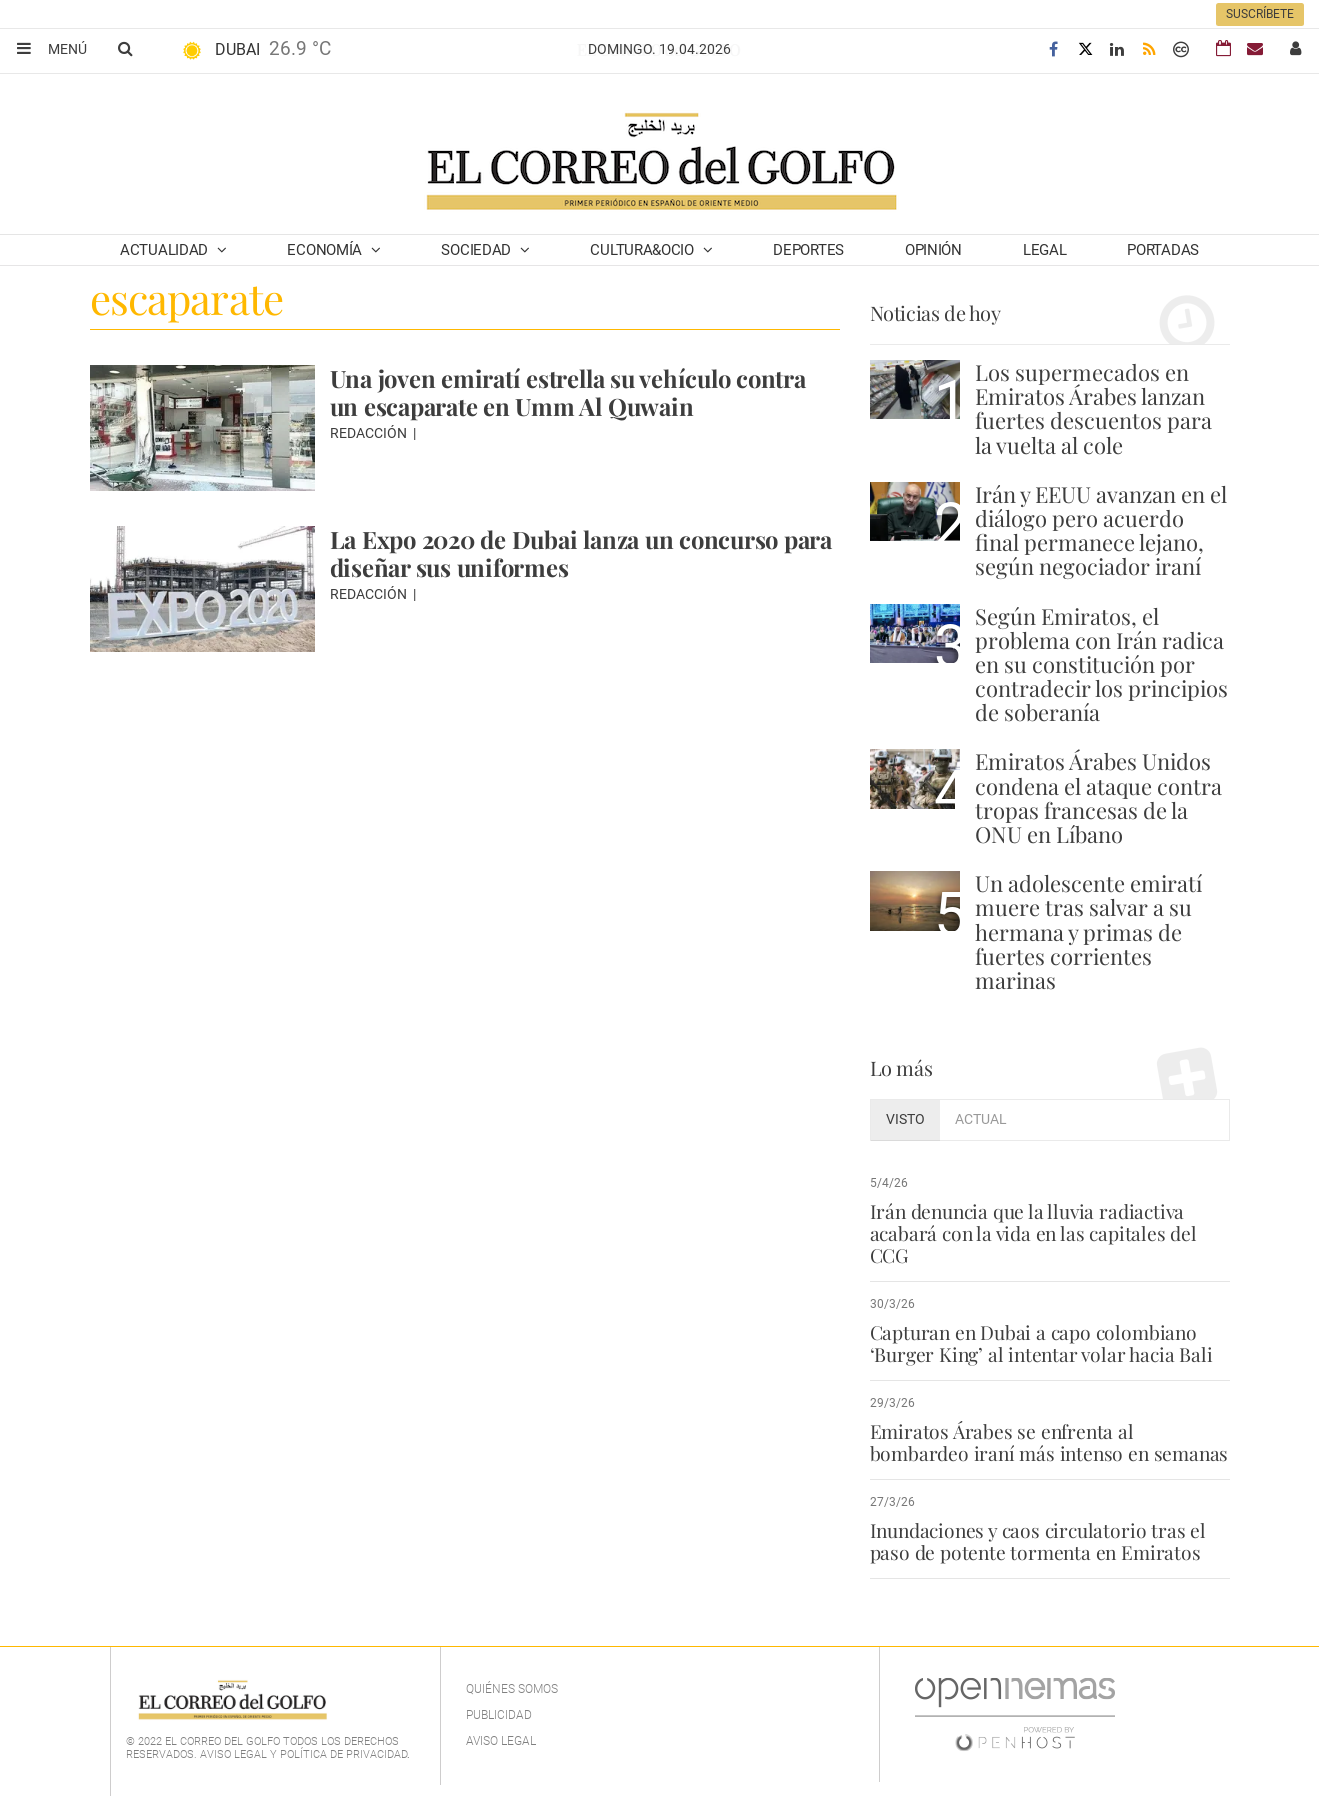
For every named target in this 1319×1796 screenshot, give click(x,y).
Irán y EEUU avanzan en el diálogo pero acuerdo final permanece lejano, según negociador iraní (1101, 530)
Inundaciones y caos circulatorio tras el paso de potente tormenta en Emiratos (1038, 1541)
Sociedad (477, 250)
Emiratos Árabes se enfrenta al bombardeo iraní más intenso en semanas (1049, 1442)
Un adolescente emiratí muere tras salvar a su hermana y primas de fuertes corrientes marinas (1088, 931)
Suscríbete (1260, 14)
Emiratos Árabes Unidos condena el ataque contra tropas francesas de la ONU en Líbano (1098, 797)
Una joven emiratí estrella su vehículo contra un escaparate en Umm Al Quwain (571, 392)
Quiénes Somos (512, 1689)
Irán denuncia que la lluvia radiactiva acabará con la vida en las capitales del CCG (1032, 1233)
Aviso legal (501, 1741)
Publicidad (499, 1715)
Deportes (808, 250)
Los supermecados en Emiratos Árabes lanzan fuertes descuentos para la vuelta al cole (1093, 408)
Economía (326, 250)
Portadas (1163, 250)
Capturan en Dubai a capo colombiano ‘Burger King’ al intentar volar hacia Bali (1040, 1343)
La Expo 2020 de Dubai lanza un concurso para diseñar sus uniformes (558, 553)
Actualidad (166, 250)
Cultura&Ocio (643, 250)
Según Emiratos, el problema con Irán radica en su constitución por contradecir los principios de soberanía (1101, 664)
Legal (1045, 250)
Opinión (933, 250)
